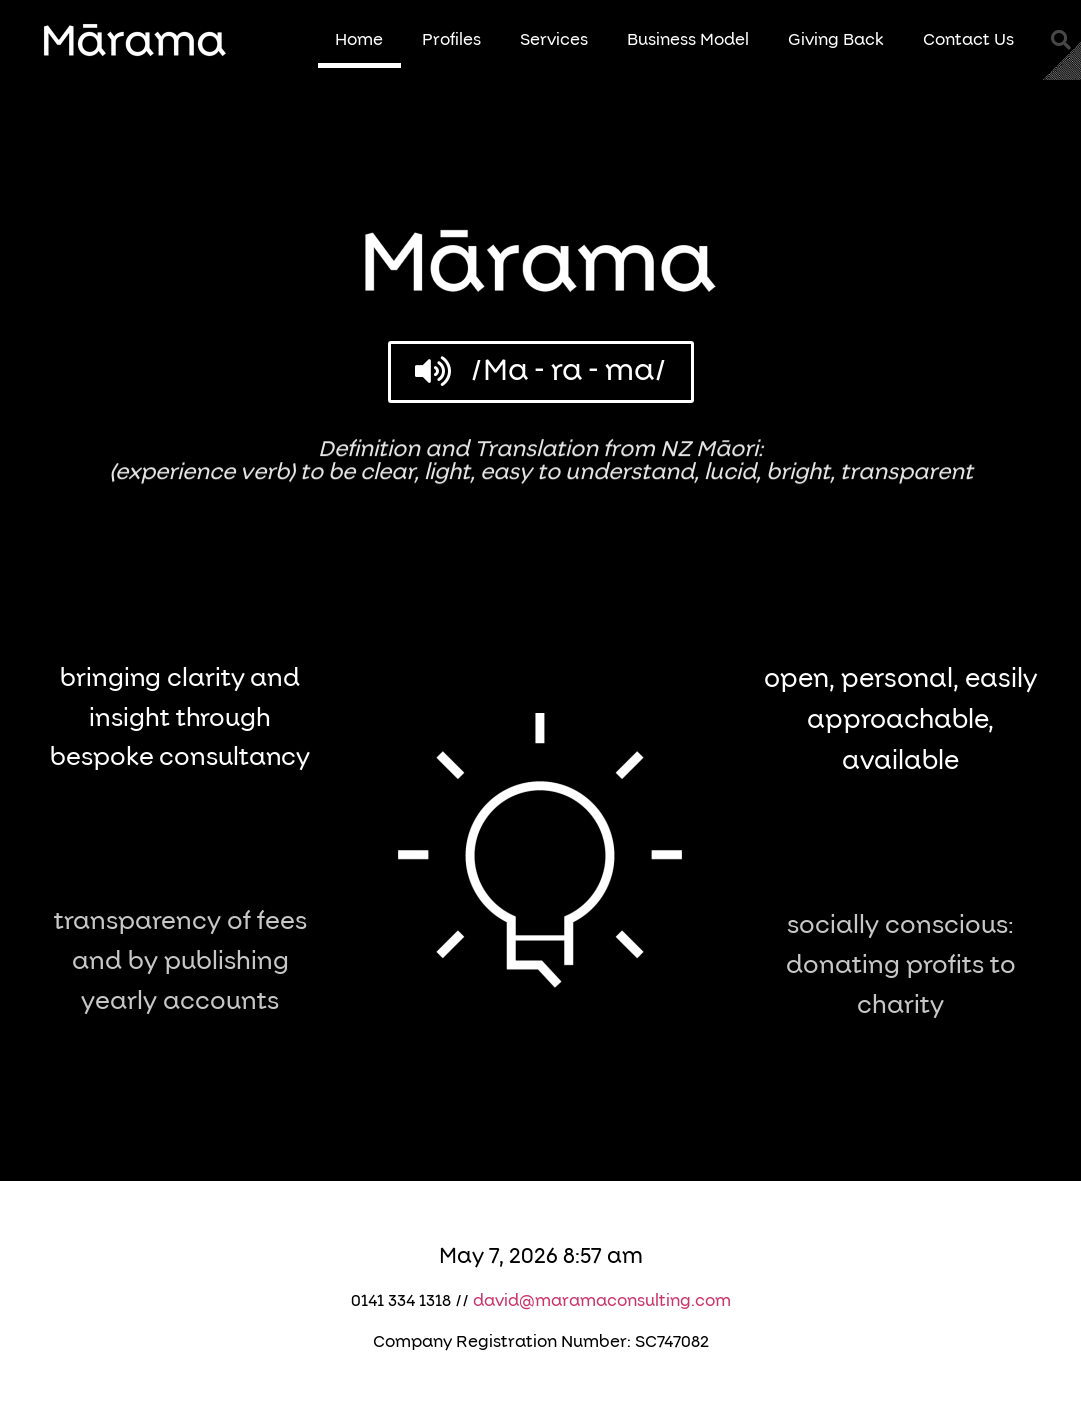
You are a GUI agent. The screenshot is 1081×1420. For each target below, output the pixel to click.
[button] (1061, 40)
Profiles (451, 40)
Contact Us (968, 40)
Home (359, 40)
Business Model (688, 40)
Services (554, 40)
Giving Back (836, 40)
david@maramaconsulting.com (602, 1301)
